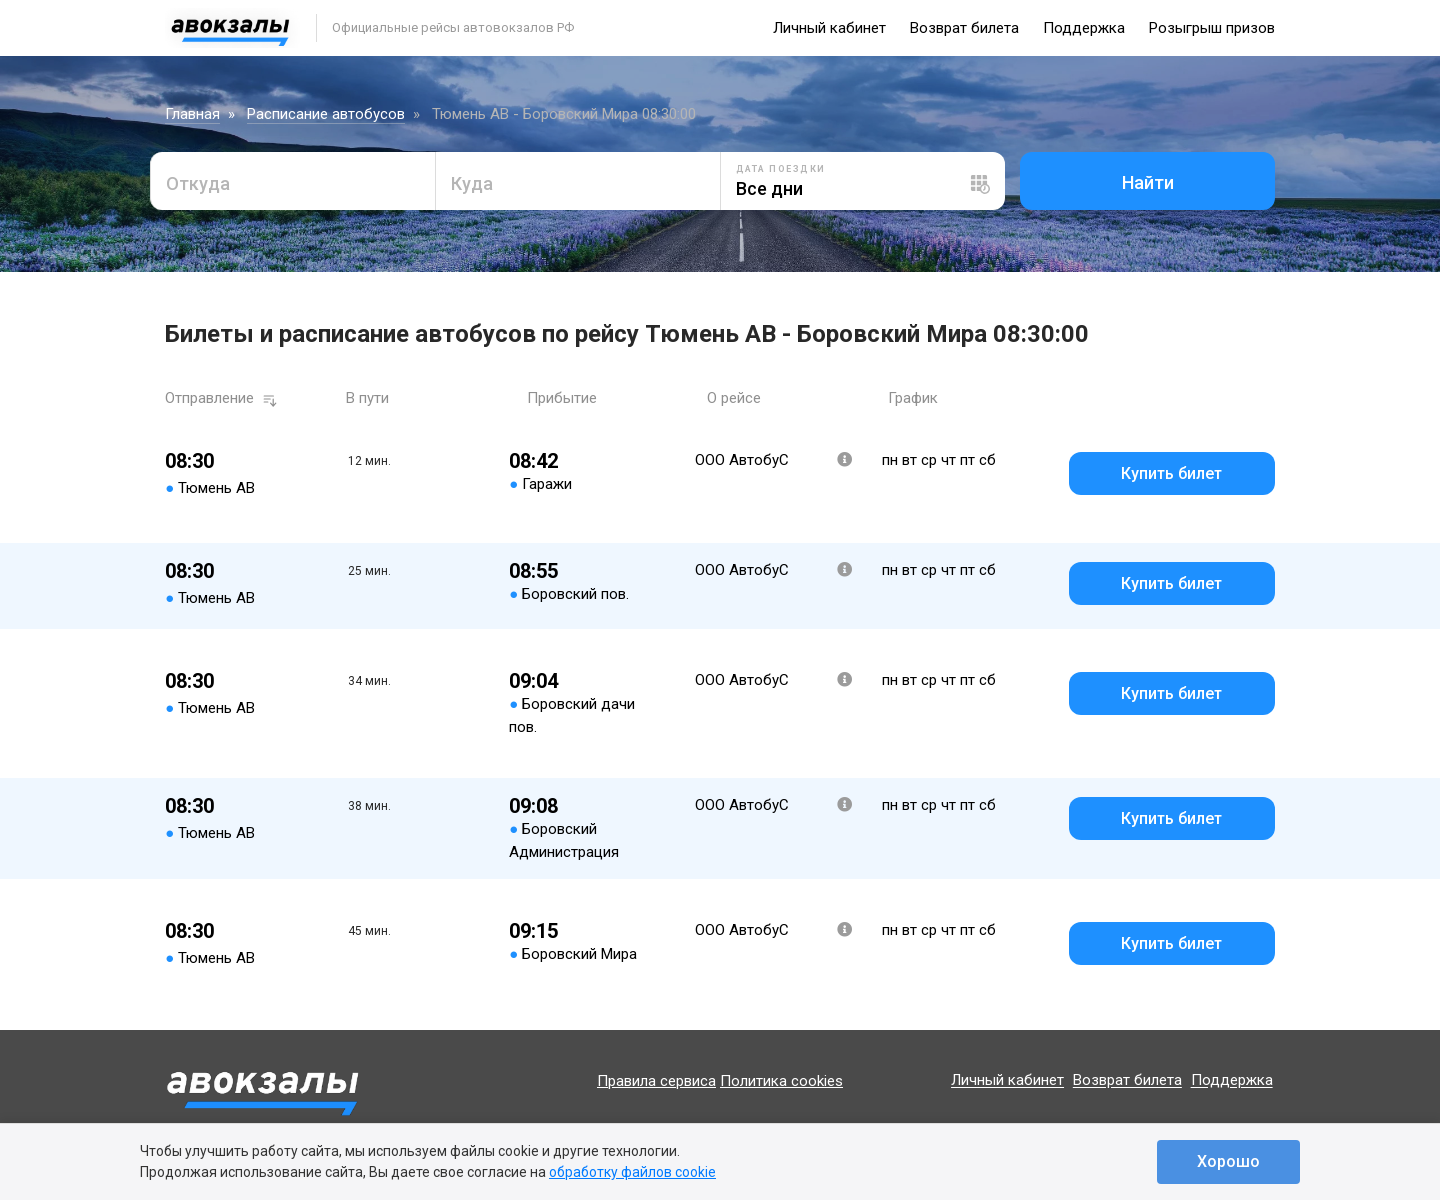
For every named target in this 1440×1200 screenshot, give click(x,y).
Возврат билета (964, 28)
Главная (192, 114)
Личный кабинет (829, 28)
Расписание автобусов (326, 114)
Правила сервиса (656, 1081)
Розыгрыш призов (1212, 28)
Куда (472, 183)
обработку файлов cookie (632, 1172)
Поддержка (1084, 28)
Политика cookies (781, 1081)
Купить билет (1171, 473)
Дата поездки (781, 169)
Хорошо (1228, 1161)
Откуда (198, 183)
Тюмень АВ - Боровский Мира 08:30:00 (564, 114)
